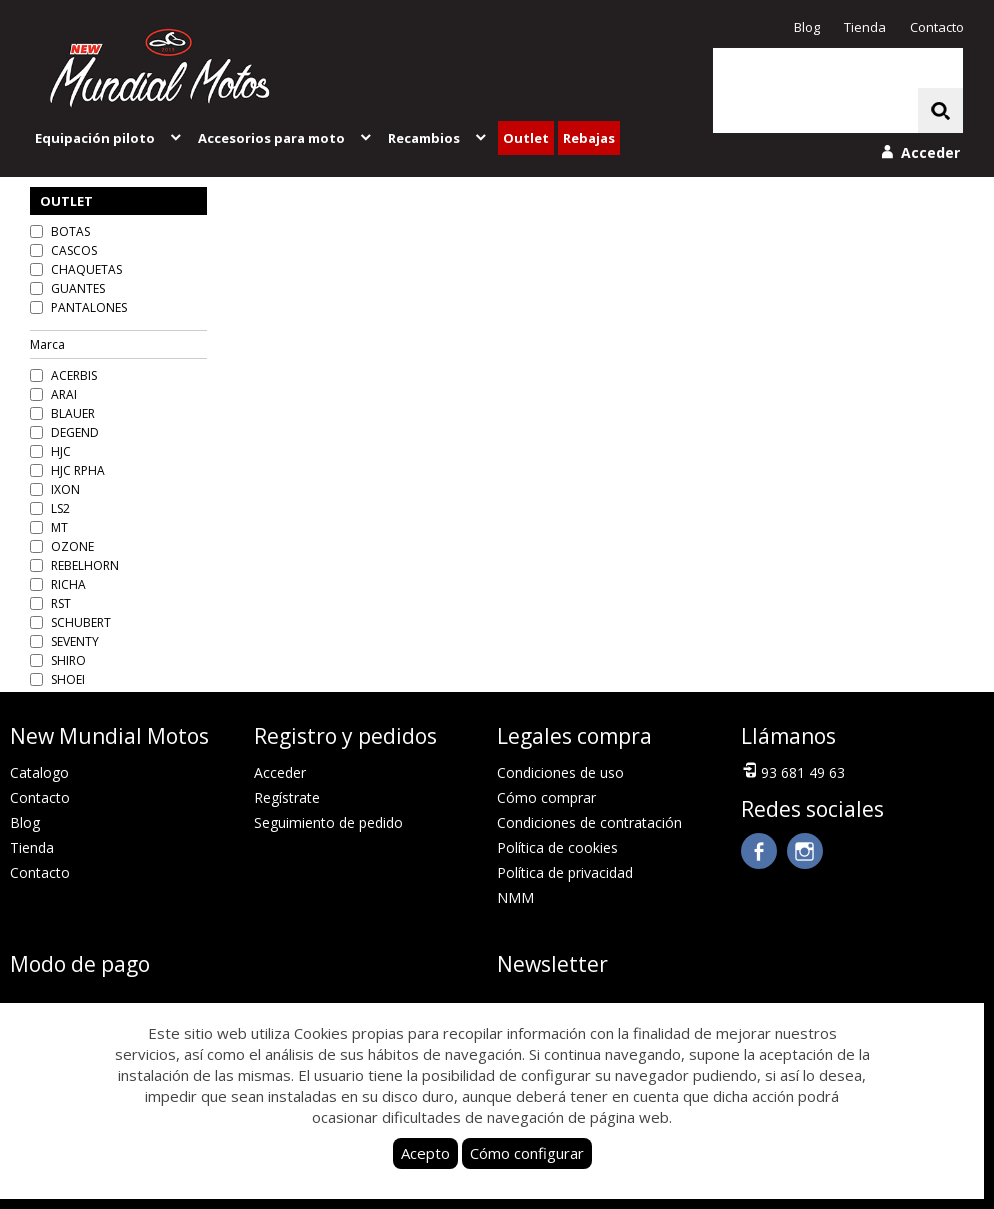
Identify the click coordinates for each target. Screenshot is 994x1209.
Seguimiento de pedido (328, 822)
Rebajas (589, 138)
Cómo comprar (546, 797)
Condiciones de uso (560, 772)
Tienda (865, 27)
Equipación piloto (109, 138)
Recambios (438, 138)
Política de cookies (557, 847)
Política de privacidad (565, 872)
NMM (515, 897)
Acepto (425, 1153)
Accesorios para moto (286, 138)
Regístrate (287, 797)
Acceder (280, 772)
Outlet (526, 138)
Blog (807, 27)
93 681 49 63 (793, 771)
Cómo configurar (527, 1153)
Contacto (937, 27)
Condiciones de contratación (589, 822)
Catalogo (39, 772)
